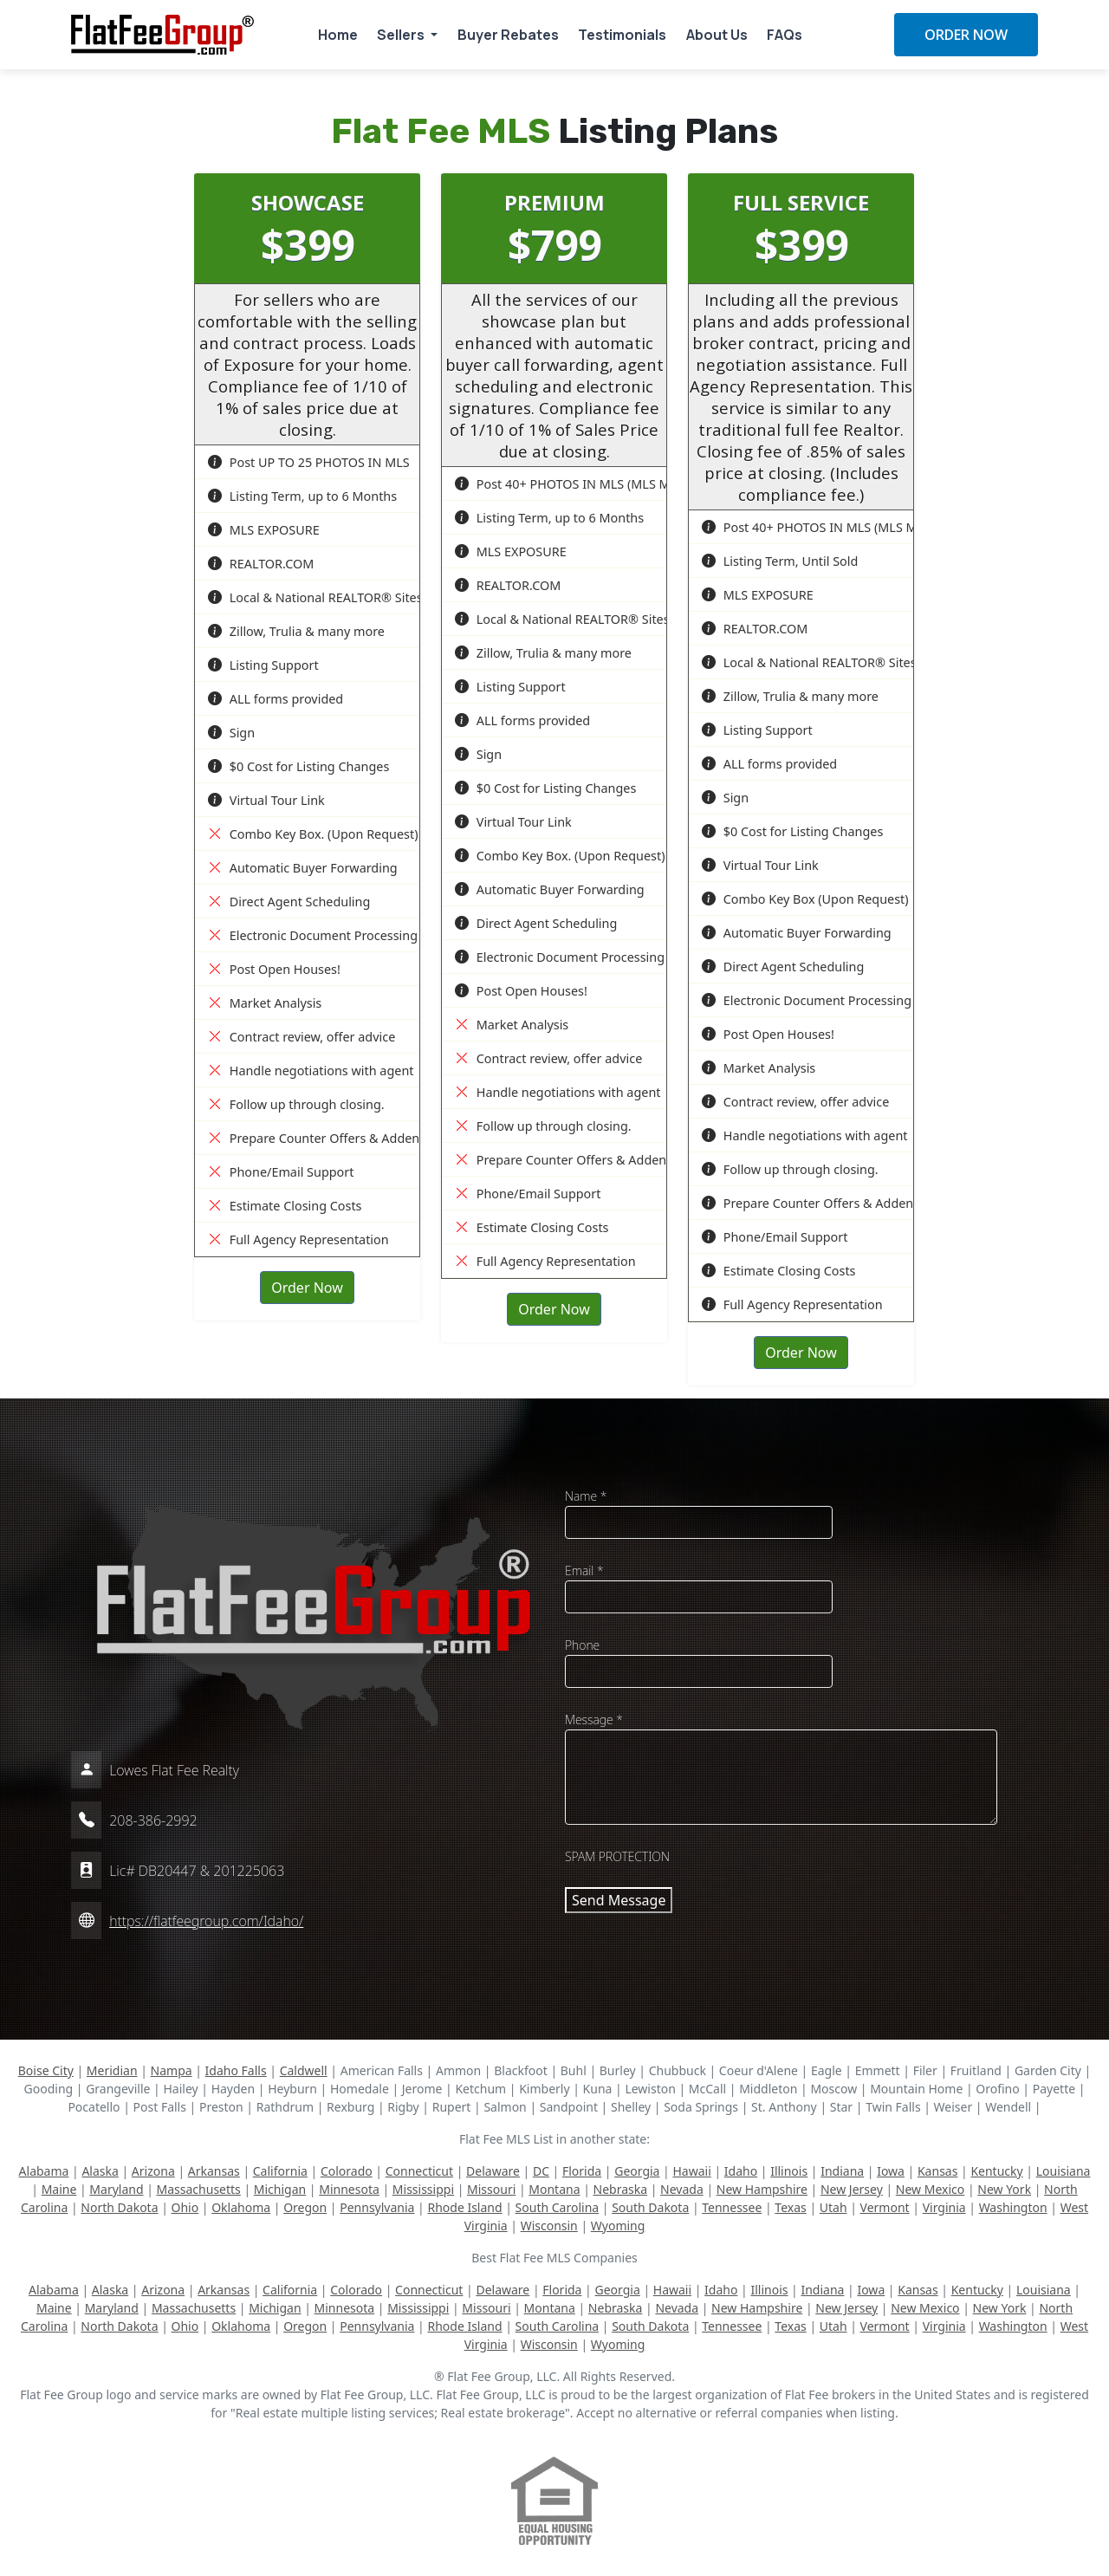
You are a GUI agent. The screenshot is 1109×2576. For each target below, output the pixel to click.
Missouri (491, 2189)
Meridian (112, 2070)
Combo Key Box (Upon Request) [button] (805, 899)
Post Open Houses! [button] (274, 969)
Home (338, 34)
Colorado (347, 2171)
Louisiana (1063, 2171)
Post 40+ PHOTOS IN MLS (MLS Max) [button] (571, 484)
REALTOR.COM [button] (261, 563)
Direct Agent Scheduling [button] (289, 901)
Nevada (682, 2189)
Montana (554, 2189)
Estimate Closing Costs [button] (285, 1205)
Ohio (185, 2207)
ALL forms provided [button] (275, 699)
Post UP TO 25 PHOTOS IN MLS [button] (309, 462)
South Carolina (558, 2207)
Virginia (944, 2207)
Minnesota (349, 2189)
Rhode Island (464, 2207)
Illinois (788, 2171)
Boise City (46, 2070)
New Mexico (930, 2189)
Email (584, 1570)
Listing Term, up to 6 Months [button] (302, 496)
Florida (581, 2171)
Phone (582, 1645)
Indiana (842, 2171)
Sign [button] (231, 732)
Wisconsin (549, 2225)
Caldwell (304, 2070)
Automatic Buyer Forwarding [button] (303, 868)
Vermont (885, 2207)
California (280, 2171)
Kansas (937, 2171)
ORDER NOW (966, 34)
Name (585, 1496)
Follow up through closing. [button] (296, 1104)
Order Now (307, 1287)
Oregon (305, 2207)
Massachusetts (199, 2189)
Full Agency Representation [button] (298, 1239)
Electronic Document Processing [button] (313, 935)
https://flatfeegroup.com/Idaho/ (206, 1920)
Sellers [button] (402, 34)
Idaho (740, 2171)
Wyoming (618, 2225)
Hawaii (691, 2171)
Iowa (891, 2171)
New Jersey (851, 2189)
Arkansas (214, 2171)
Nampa (171, 2070)
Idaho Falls (236, 2070)
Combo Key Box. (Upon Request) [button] (313, 834)
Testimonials (622, 34)
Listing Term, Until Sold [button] (780, 561)
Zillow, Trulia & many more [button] (296, 631)
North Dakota (119, 2207)
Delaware (493, 2171)
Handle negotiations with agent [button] (310, 1070)
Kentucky (996, 2171)
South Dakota (650, 2207)
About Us (717, 34)
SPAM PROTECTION (617, 1856)
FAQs (784, 34)
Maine (59, 2189)
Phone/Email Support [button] (280, 1172)
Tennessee (732, 2207)
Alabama (44, 2171)
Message (594, 1719)
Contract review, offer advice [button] (301, 1036)
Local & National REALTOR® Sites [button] (315, 597)
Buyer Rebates (508, 34)
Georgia (636, 2171)
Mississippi (423, 2189)
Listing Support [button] (263, 665)
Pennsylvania (377, 2207)
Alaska (99, 2171)
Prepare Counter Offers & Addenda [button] (321, 1138)
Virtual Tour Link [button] (266, 800)
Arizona (153, 2171)
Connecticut (419, 2171)
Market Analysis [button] (264, 1003)
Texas (790, 2207)
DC (541, 2171)
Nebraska (620, 2189)
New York (1004, 2189)
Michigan (280, 2189)
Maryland (116, 2189)
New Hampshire (762, 2189)
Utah (833, 2207)
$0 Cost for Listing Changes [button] (298, 766)
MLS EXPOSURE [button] (264, 530)
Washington (1013, 2207)
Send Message (618, 1900)
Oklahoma (240, 2207)
